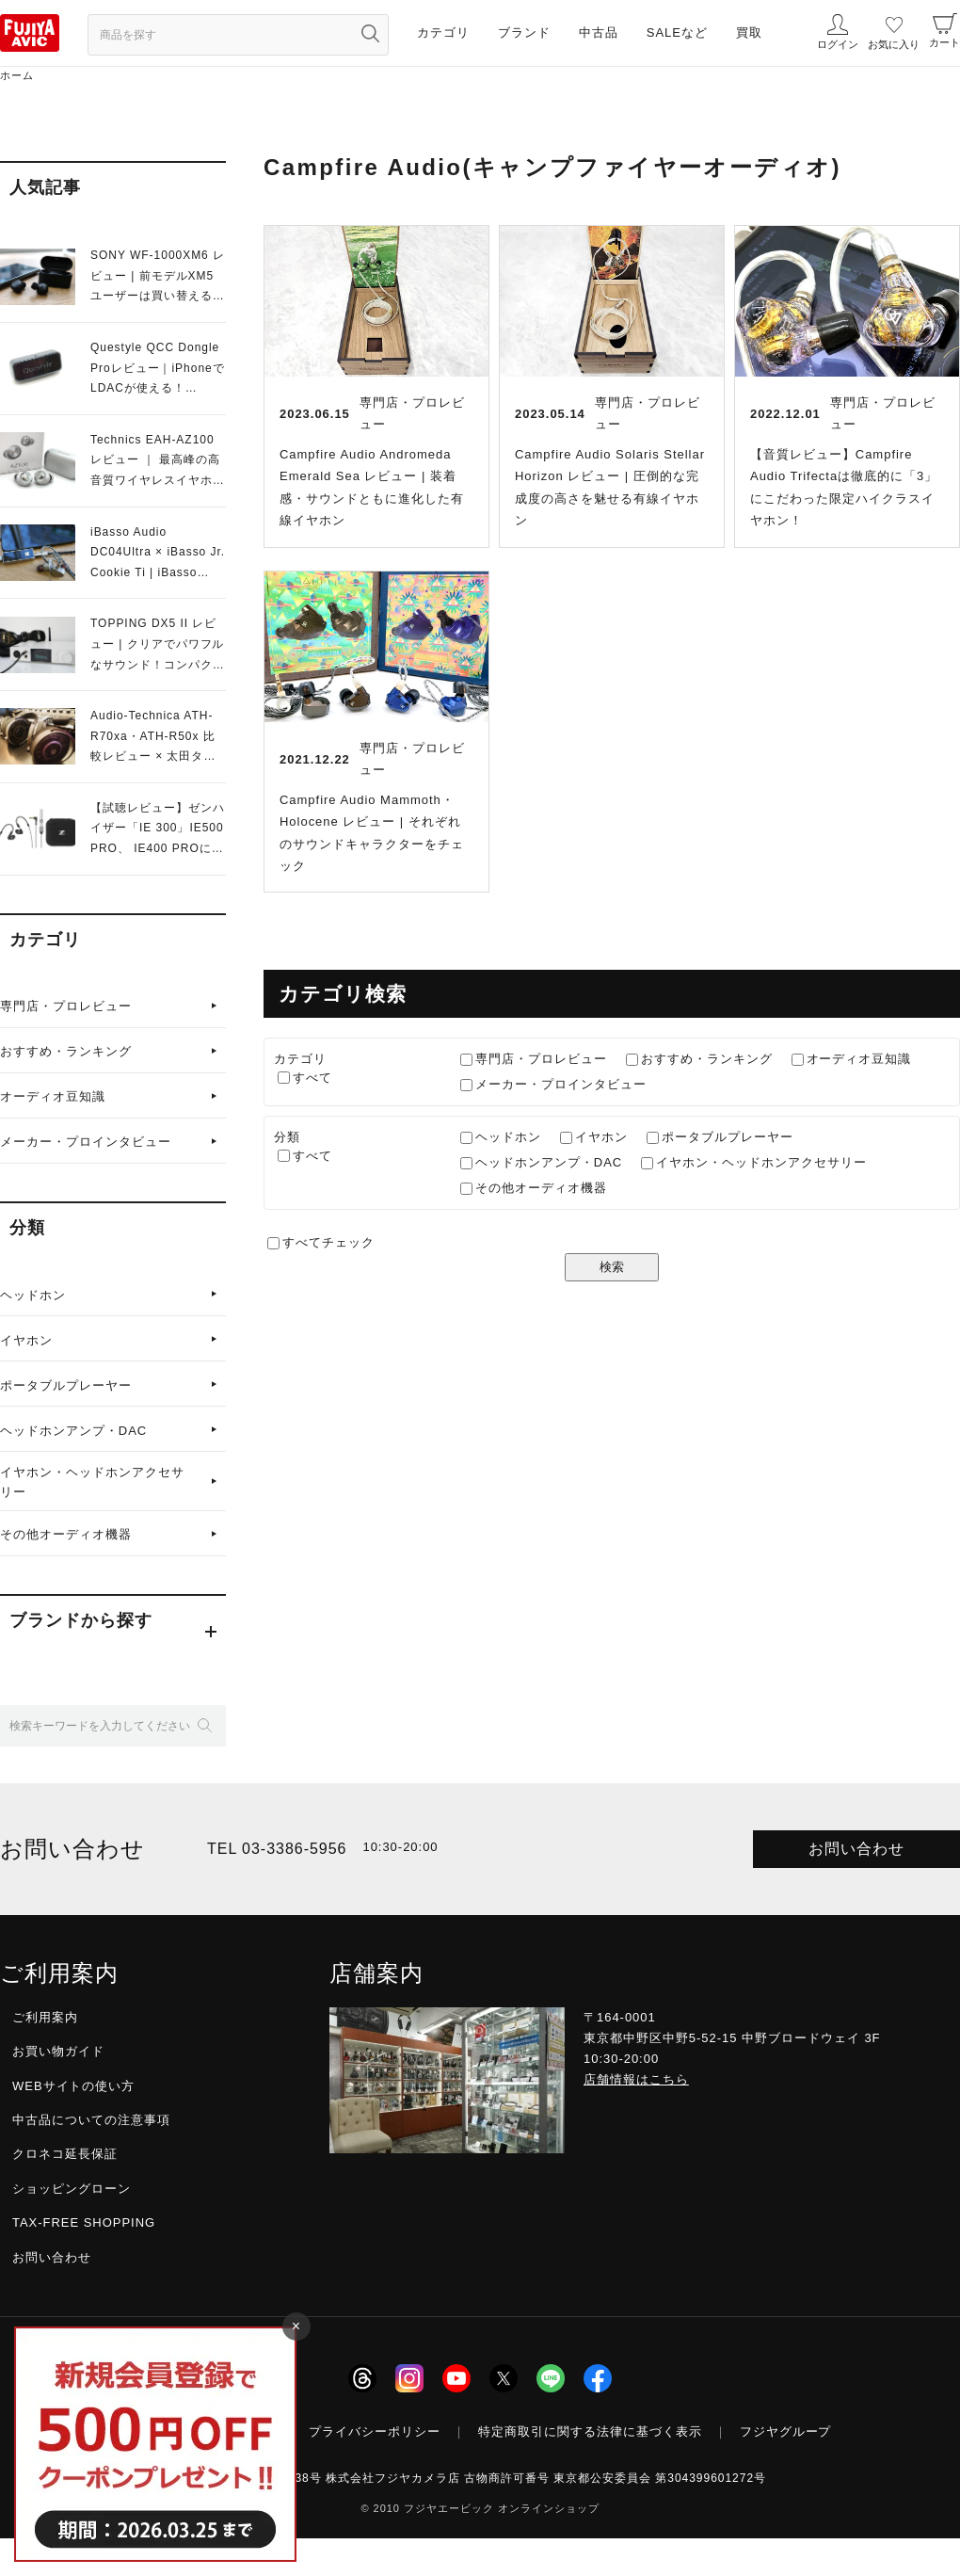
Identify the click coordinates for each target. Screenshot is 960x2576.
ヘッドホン (33, 1295)
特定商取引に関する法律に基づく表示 (590, 2431)
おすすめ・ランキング (66, 1051)
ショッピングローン (71, 2189)
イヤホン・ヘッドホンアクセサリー (92, 1482)
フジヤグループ (786, 2431)
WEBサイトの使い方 (73, 2086)
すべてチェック (328, 1242)
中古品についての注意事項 (91, 2120)
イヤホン (26, 1340)
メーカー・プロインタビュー (85, 1142)
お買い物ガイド (58, 2051)
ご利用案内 (45, 2017)
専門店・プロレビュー (66, 1006)
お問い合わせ (856, 1849)
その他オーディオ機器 (66, 1534)
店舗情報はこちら (636, 2079)
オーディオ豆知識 (52, 1096)
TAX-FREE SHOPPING (83, 2222)
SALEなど (677, 32)
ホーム (17, 75)
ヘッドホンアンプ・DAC (73, 1431)
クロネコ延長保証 (65, 2154)
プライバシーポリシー (374, 2431)
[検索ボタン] (370, 33)
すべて (312, 1078)
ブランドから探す (80, 1620)
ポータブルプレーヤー (66, 1385)
